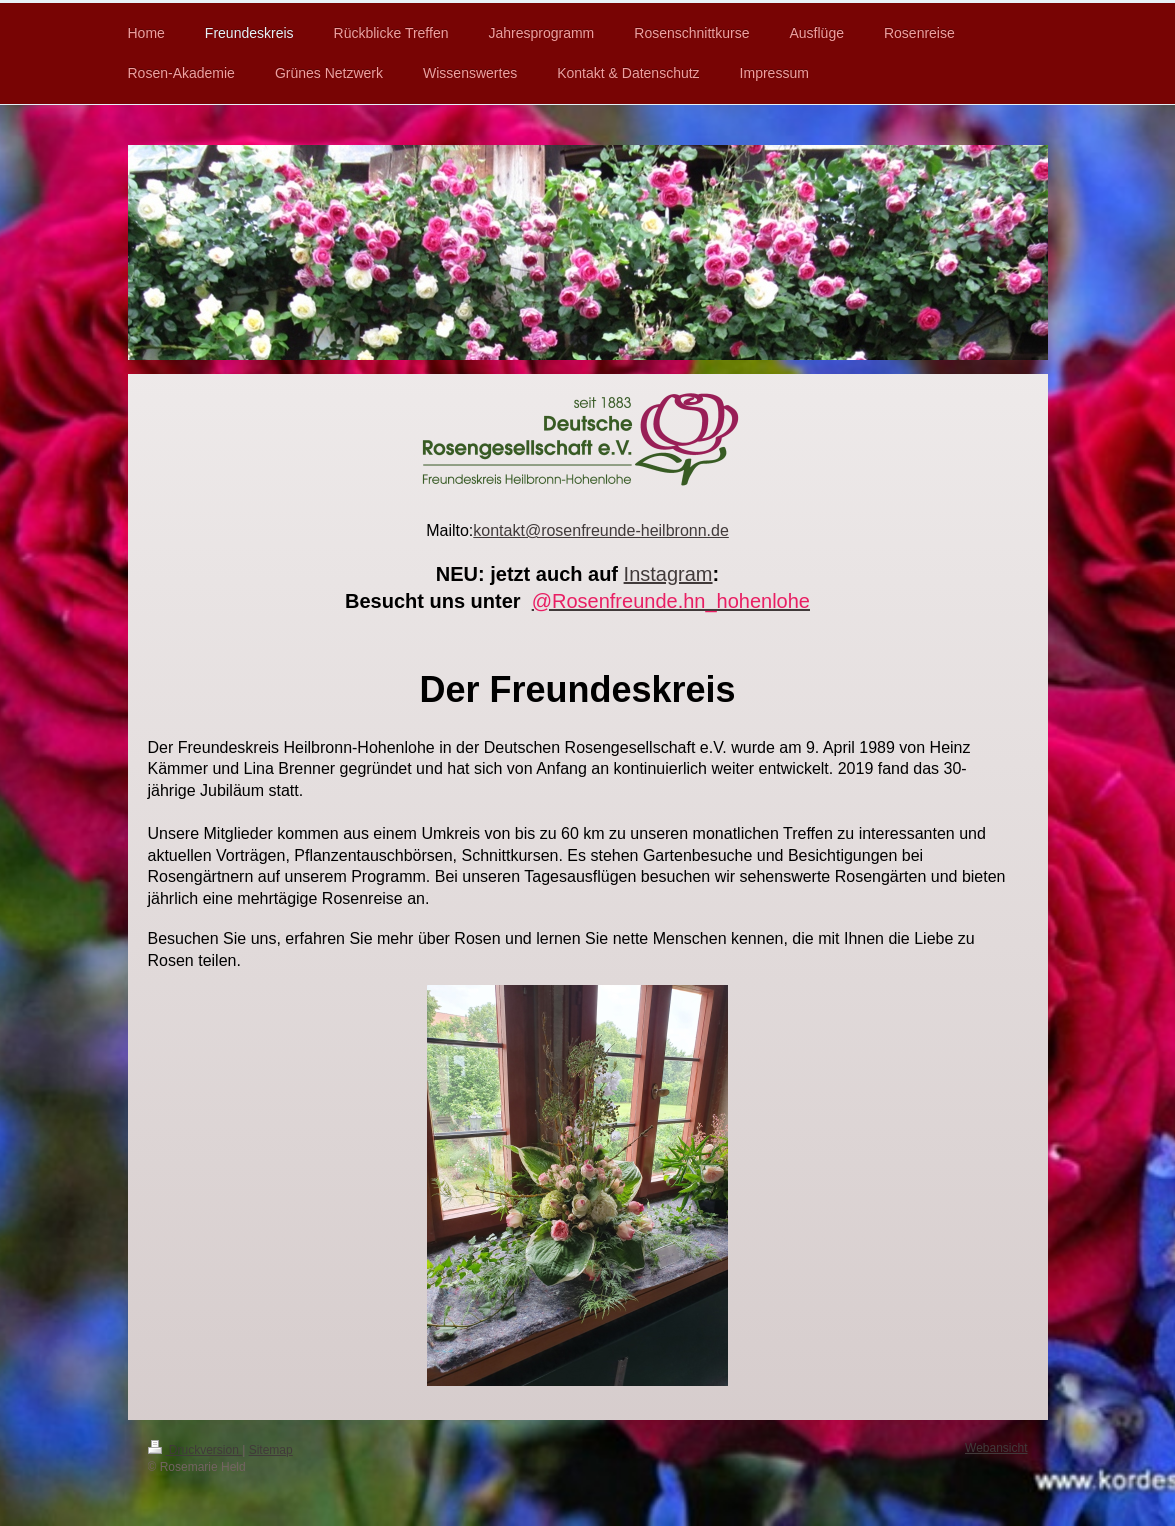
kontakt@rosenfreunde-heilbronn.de (601, 530)
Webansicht (996, 1448)
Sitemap (271, 1450)
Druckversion (195, 1450)
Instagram (668, 574)
